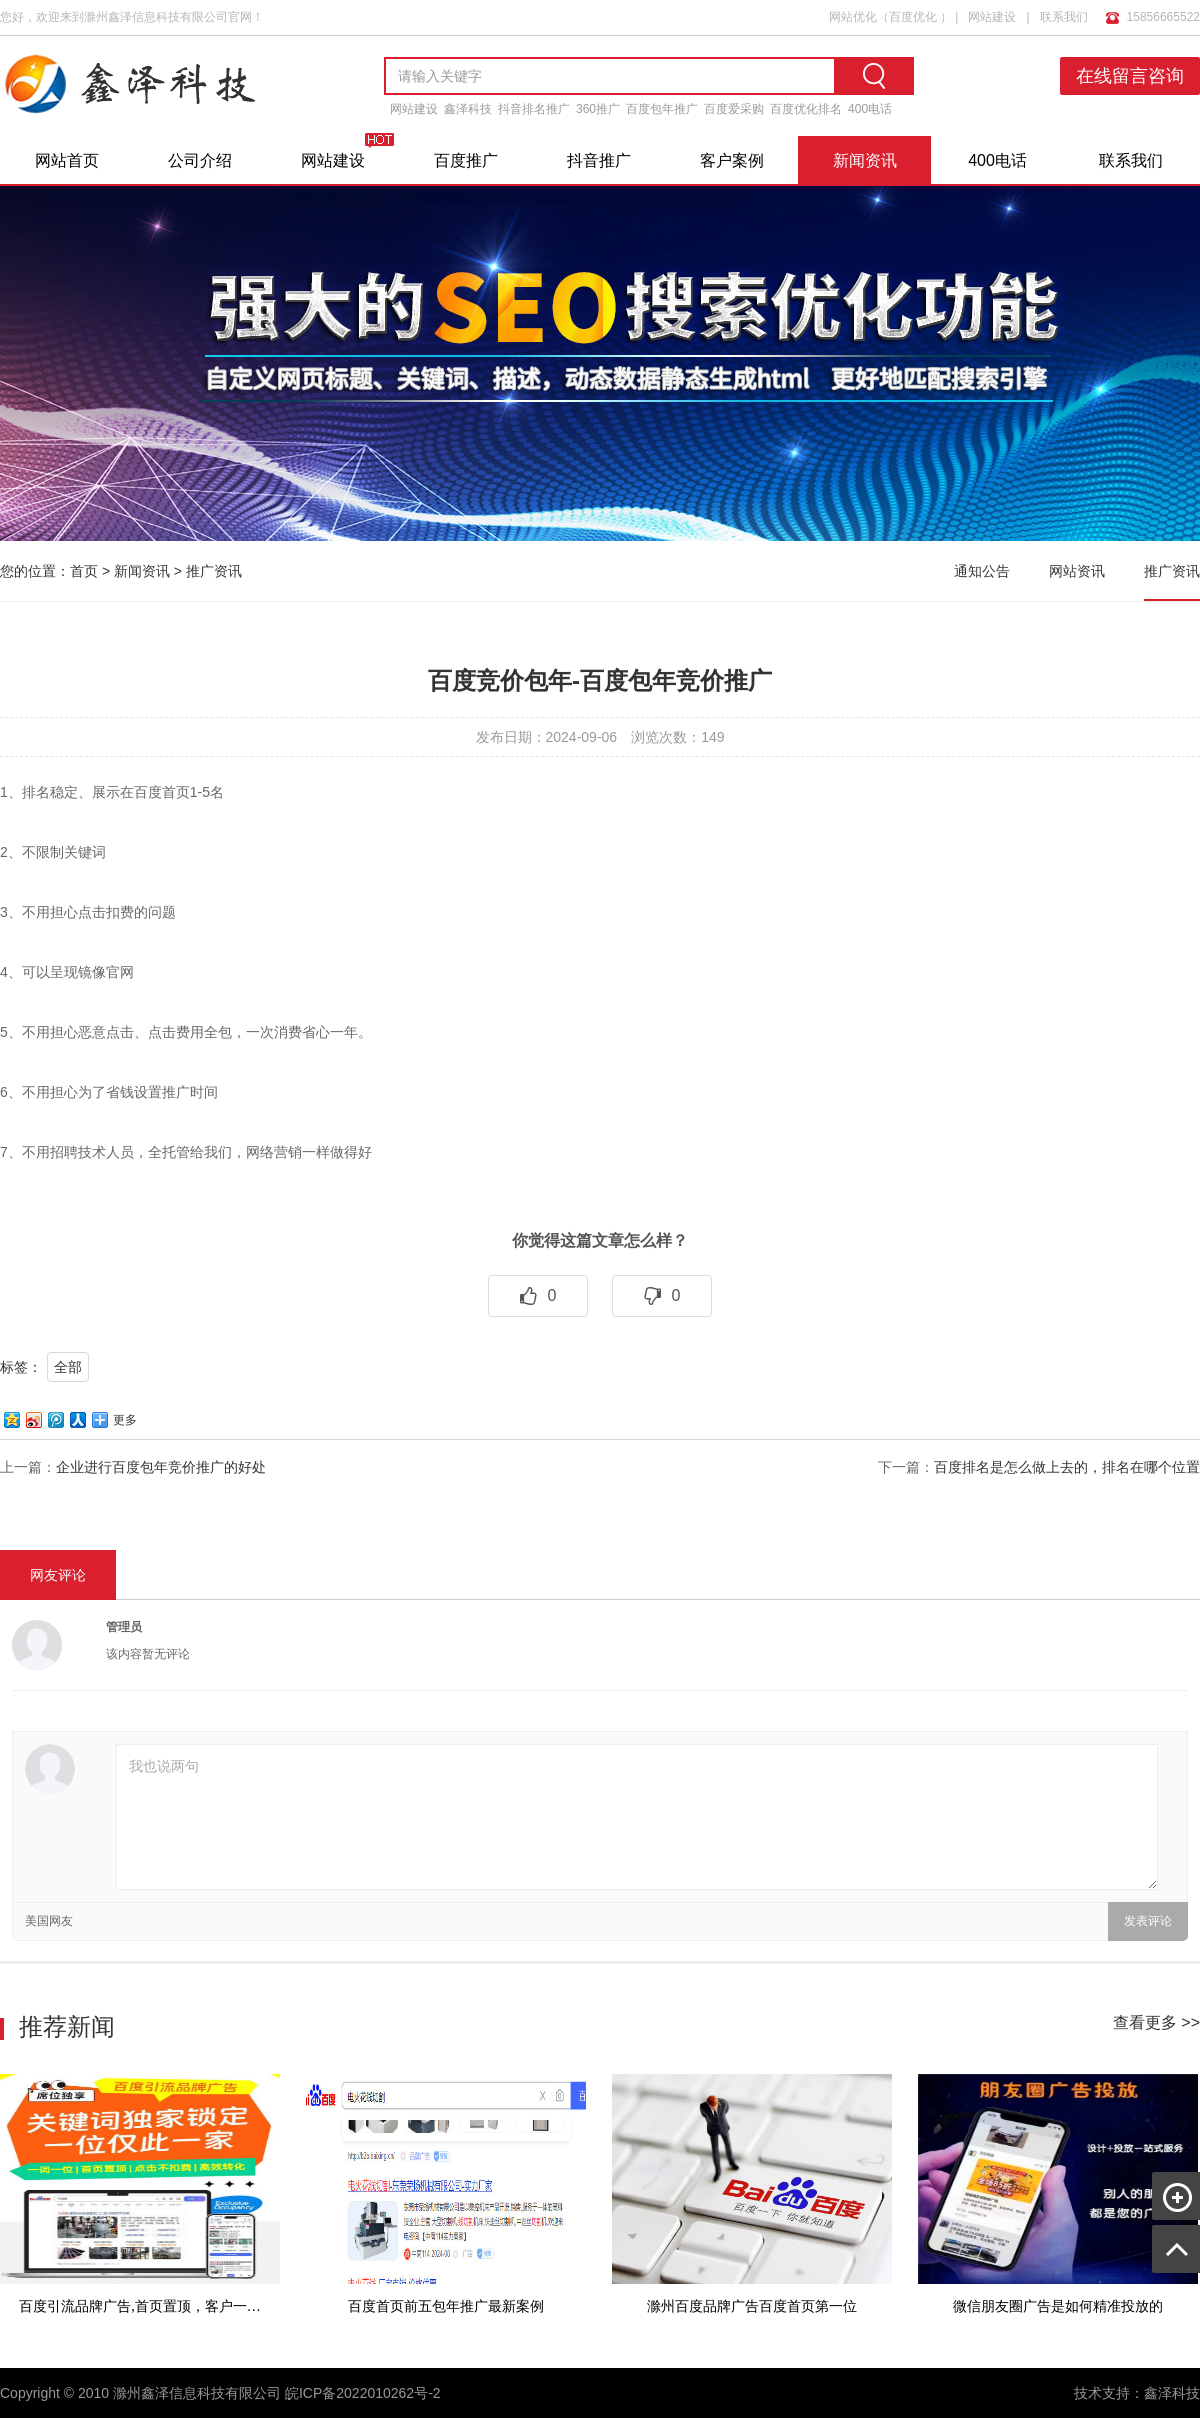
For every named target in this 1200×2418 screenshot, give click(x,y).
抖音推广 (599, 160)
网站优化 (853, 17)
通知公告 (982, 571)
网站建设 (992, 17)
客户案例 (732, 160)
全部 (68, 1367)
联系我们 (1064, 17)
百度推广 (466, 160)
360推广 (598, 109)
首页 (84, 571)
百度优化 (913, 17)
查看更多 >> (1156, 2022)
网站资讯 (1077, 571)
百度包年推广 (662, 109)
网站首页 (67, 160)
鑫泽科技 (468, 109)
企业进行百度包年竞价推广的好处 (161, 1467)
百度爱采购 (734, 109)
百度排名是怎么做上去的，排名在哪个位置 (1067, 1467)
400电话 (870, 109)
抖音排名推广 (534, 109)
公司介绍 (200, 160)
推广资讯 (214, 571)
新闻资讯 (865, 160)
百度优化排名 (806, 109)
